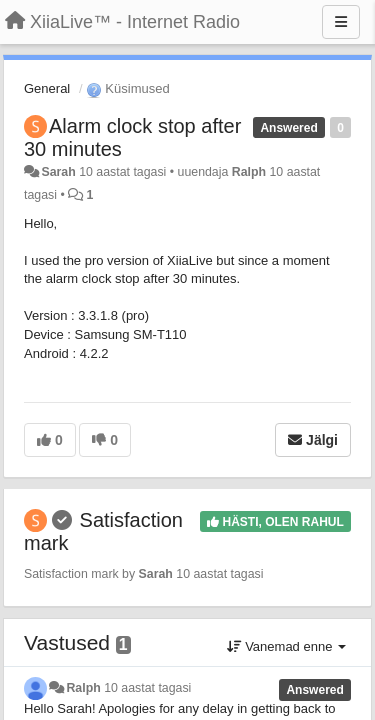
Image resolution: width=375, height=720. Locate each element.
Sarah (58, 172)
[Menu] (341, 22)
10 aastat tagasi (147, 688)
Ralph (249, 172)
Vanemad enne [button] (286, 646)
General (47, 88)
